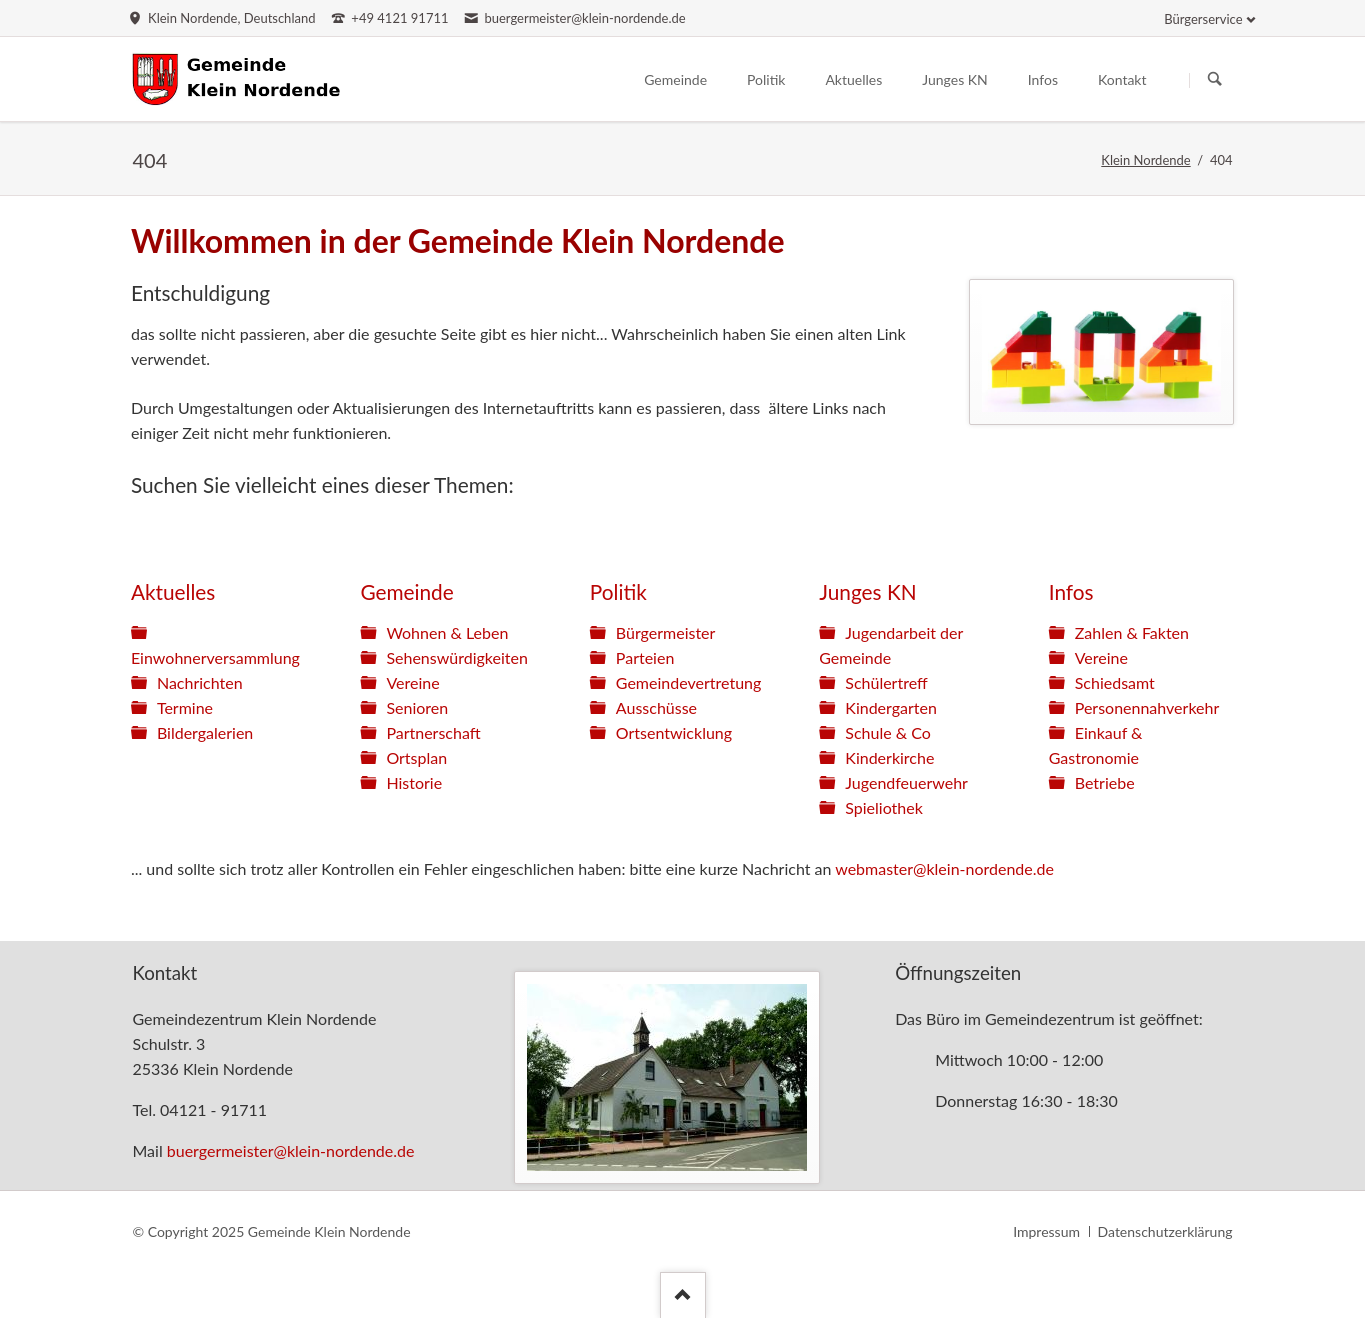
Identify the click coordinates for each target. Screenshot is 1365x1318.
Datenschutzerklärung (1165, 1231)
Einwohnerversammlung (215, 657)
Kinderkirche (889, 757)
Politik (618, 591)
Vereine (412, 682)
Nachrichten (200, 682)
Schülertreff (886, 682)
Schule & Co (888, 732)
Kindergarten (891, 707)
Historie (414, 782)
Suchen (1215, 80)
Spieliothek (884, 807)
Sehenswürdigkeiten (456, 657)
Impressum (1046, 1231)
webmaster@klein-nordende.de (944, 868)
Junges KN (867, 591)
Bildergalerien (205, 732)
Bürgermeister (666, 632)
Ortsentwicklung (674, 732)
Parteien (645, 657)
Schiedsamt (1115, 682)
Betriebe (1105, 782)
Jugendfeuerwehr (906, 782)
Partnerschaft (433, 732)
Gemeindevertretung (688, 682)
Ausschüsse (656, 707)
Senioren (417, 707)
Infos (1071, 591)
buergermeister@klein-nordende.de (291, 1150)
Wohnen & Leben (447, 632)
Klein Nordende (1145, 160)
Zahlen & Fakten (1132, 632)
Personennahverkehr (1147, 707)
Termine (185, 707)
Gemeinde (406, 591)
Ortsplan (416, 757)
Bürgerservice (1203, 19)
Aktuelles (173, 591)
